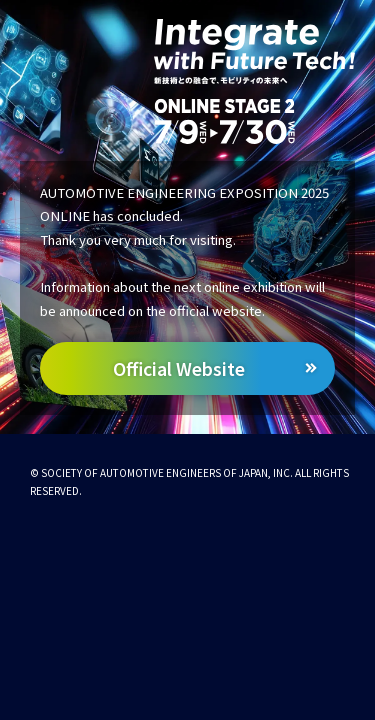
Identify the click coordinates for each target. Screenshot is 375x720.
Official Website (179, 368)
